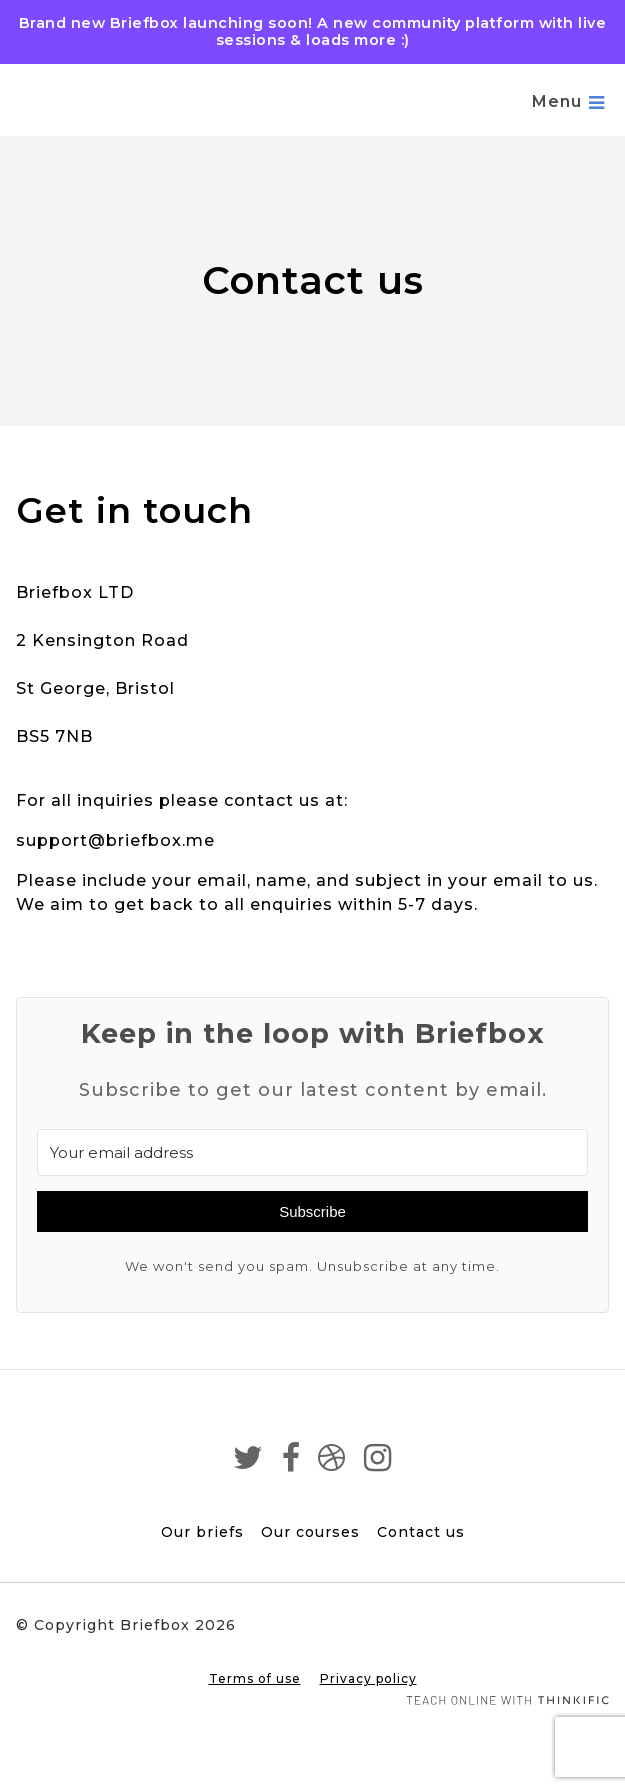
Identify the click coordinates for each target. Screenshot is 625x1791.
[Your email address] (312, 1152)
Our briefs (202, 1532)
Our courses (310, 1532)
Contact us (421, 1532)
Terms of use (255, 1678)
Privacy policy (368, 1678)
